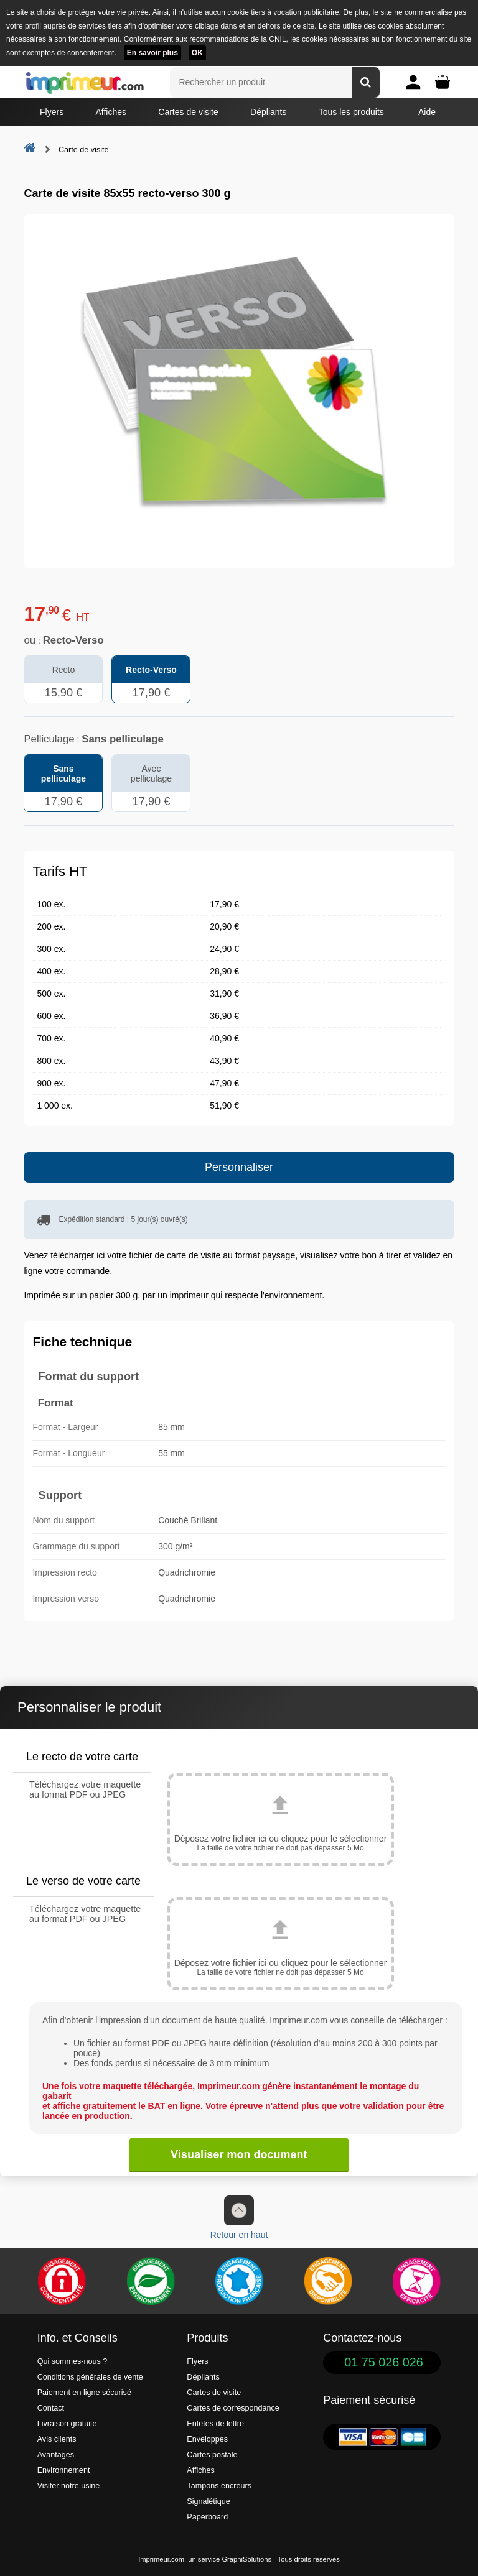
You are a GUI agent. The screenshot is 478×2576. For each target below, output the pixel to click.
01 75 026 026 (383, 2362)
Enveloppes (207, 2439)
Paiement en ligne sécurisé (84, 2392)
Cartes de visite (188, 112)
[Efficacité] (416, 2281)
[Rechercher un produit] (366, 82)
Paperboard (207, 2517)
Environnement (63, 2470)
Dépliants (268, 112)
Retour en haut (239, 2217)
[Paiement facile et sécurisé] (61, 2281)
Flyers (51, 112)
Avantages (55, 2454)
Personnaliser (239, 1167)
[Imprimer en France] (239, 2281)
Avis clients (57, 2439)
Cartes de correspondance (233, 2408)
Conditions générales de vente (90, 2377)
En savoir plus (152, 52)
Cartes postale (212, 2454)
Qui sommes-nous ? (72, 2361)
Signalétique (208, 2501)
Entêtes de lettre (215, 2423)
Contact (50, 2408)
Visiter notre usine (68, 2485)
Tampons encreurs (219, 2485)
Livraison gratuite (67, 2423)
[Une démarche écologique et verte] (150, 2281)
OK (197, 52)
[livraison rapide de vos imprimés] (327, 2281)
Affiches (110, 112)
